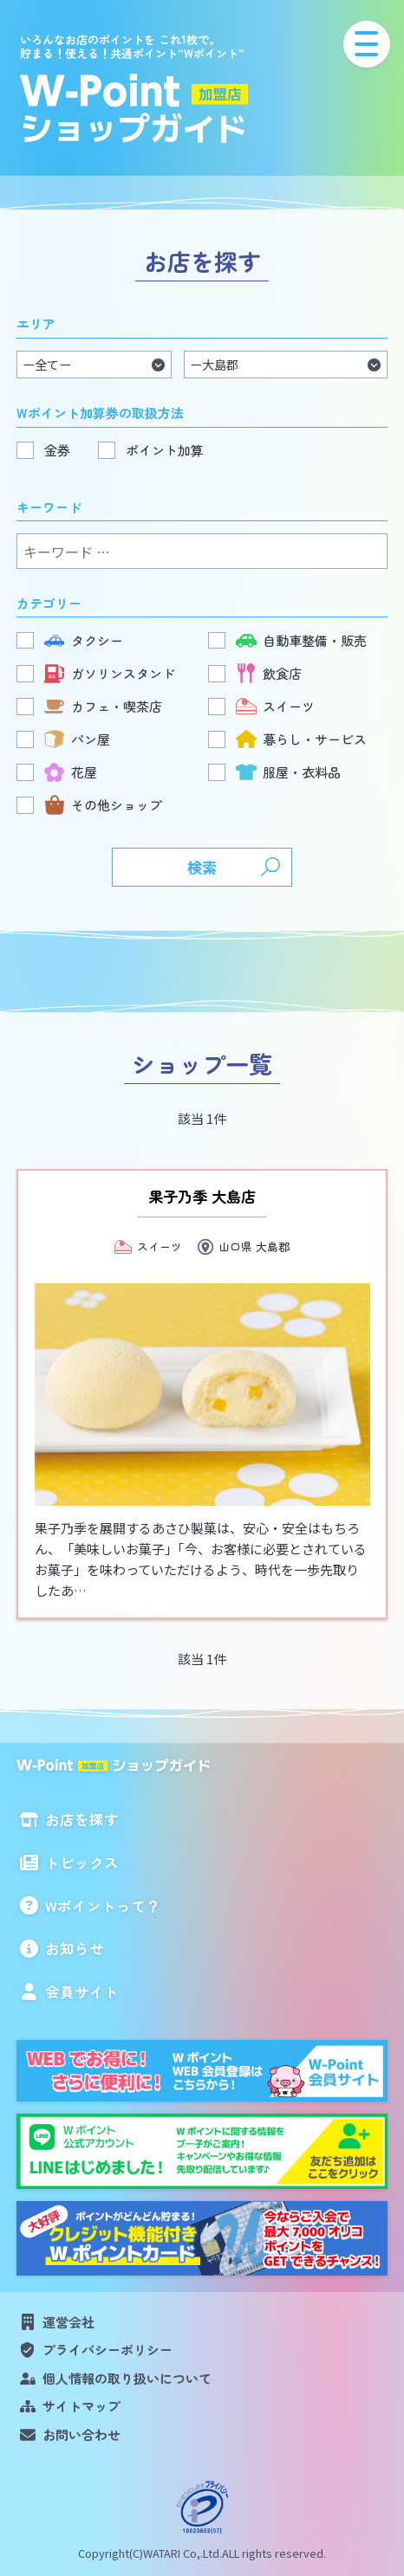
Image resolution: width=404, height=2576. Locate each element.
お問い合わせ (81, 2434)
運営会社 (68, 2322)
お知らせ (74, 1948)
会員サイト (82, 1991)
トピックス (82, 1862)
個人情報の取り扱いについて (127, 2378)
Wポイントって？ (102, 1905)
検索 (202, 867)
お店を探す (82, 1819)
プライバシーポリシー (107, 2349)
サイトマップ (81, 2406)
